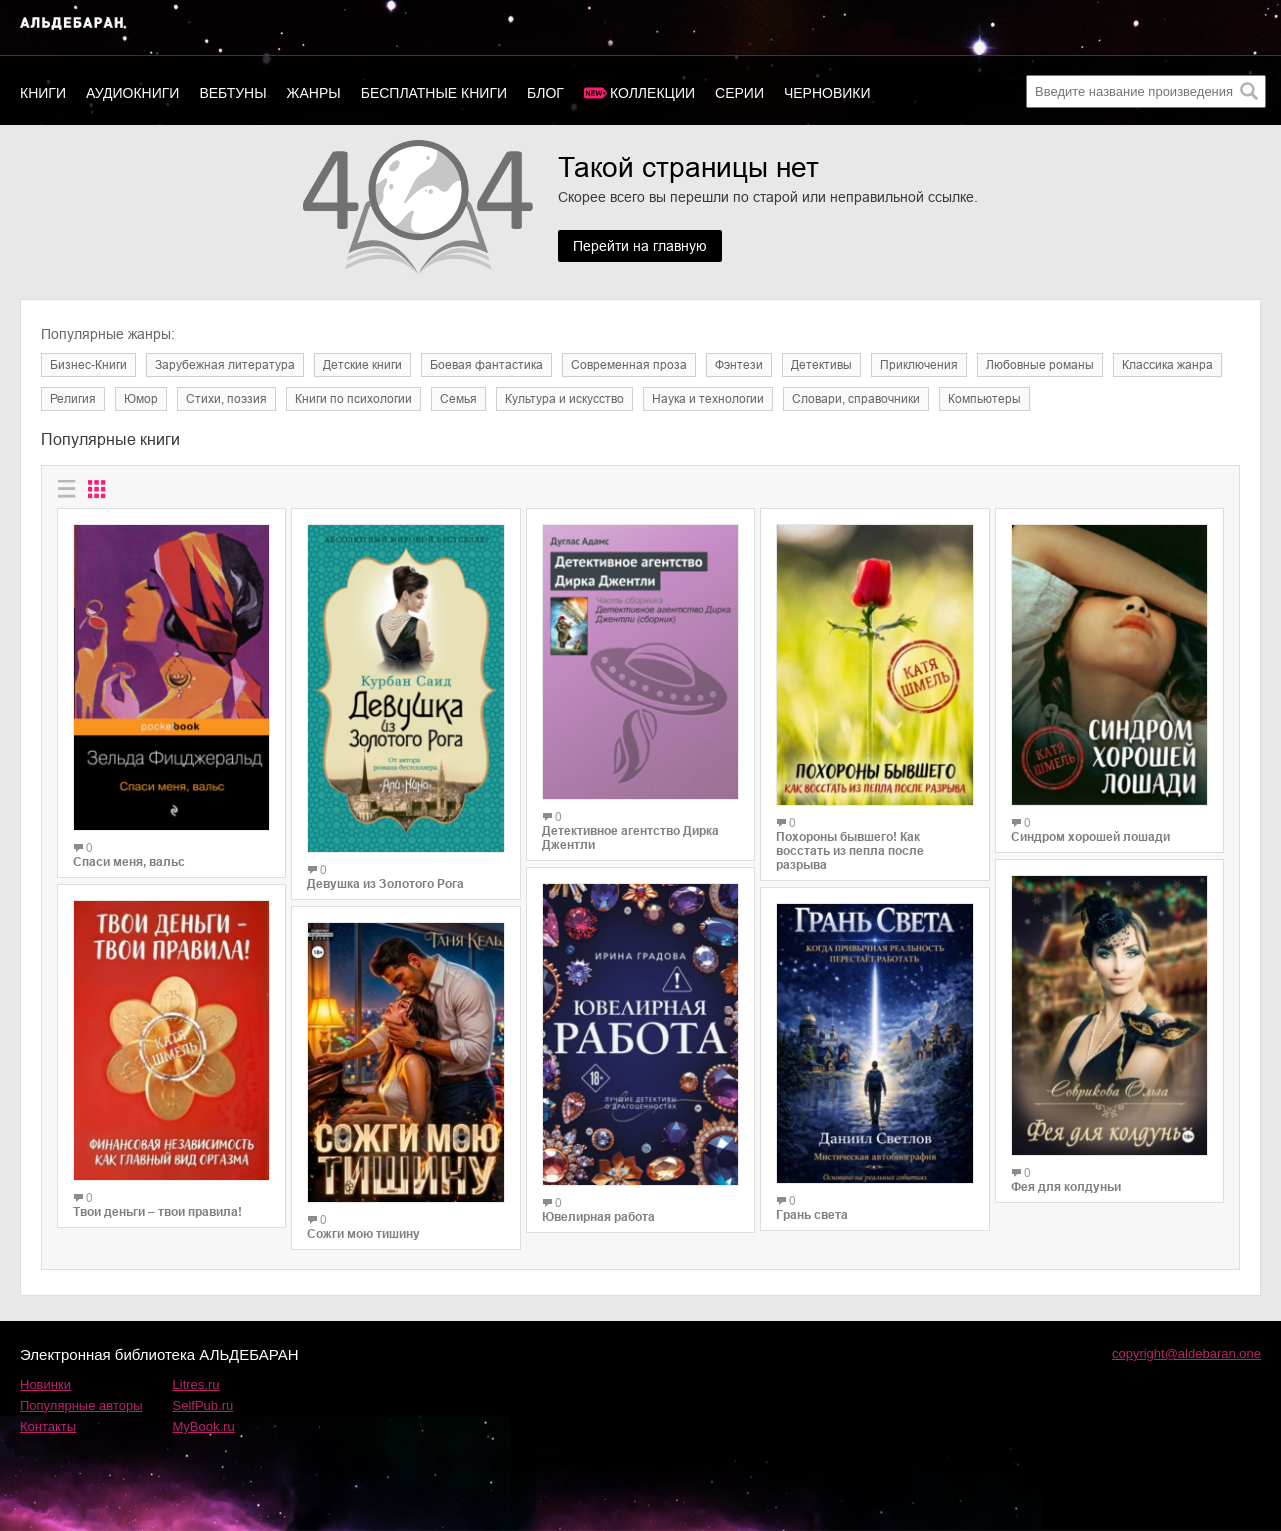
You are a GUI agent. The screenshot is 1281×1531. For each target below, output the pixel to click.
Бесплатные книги (434, 93)
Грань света (812, 1215)
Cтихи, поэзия (226, 399)
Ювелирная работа (598, 1217)
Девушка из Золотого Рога (385, 884)
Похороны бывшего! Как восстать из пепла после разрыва (850, 851)
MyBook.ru (204, 1426)
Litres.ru (196, 1384)
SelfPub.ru (203, 1405)
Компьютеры (984, 399)
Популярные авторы (81, 1405)
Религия (73, 399)
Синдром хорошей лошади (1090, 837)
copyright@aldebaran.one (1186, 1353)
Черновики (827, 93)
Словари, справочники (856, 399)
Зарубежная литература (225, 365)
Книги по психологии (353, 399)
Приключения (919, 365)
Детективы (821, 365)
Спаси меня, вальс (129, 862)
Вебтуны (232, 93)
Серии (739, 93)
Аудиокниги (132, 93)
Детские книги (362, 365)
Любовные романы (1040, 365)
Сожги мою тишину (363, 1234)
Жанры (314, 93)
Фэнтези (739, 365)
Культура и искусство (564, 399)
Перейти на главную (640, 246)
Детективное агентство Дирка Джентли (630, 838)
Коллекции (652, 93)
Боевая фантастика (486, 365)
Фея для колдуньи (1066, 1187)
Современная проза (629, 365)
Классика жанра (1167, 365)
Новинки (45, 1384)
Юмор (141, 399)
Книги (43, 93)
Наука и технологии (708, 399)
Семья (458, 399)
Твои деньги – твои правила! (157, 1212)
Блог (545, 93)
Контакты (48, 1426)
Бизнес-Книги (88, 365)
